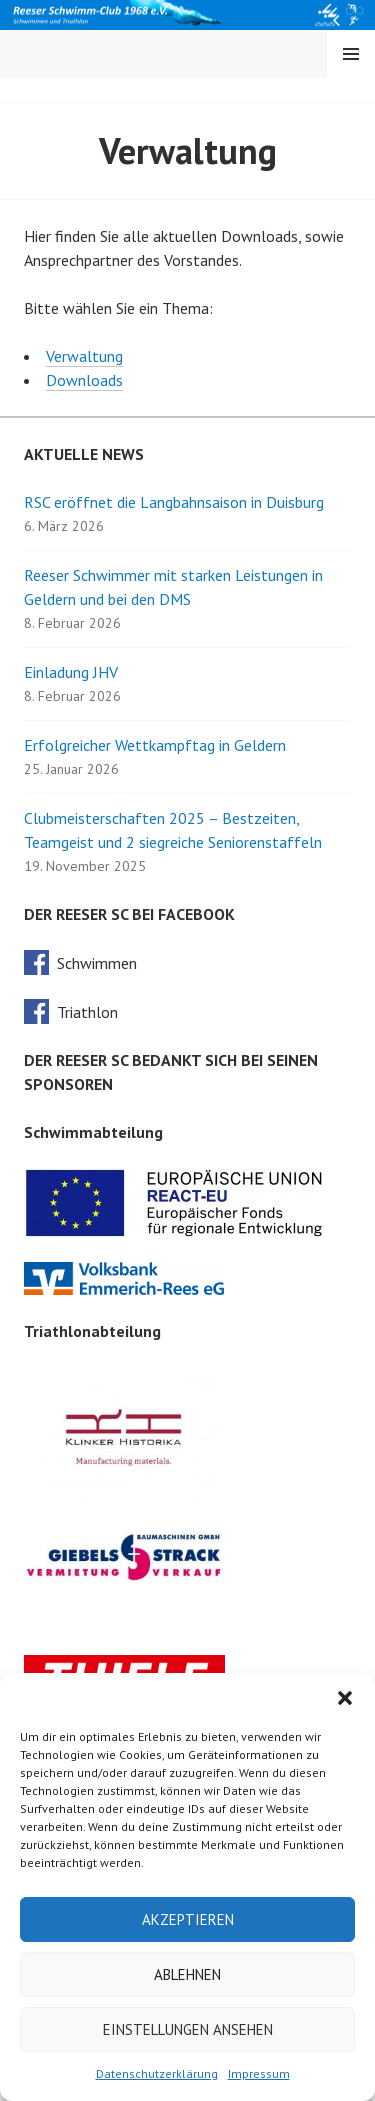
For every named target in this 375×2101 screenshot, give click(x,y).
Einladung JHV (71, 672)
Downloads (84, 380)
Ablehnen (187, 1974)
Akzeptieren (188, 1919)
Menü (351, 54)
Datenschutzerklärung (157, 2073)
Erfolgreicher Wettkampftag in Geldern (155, 745)
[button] (345, 1698)
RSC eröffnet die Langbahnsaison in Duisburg (174, 502)
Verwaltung (84, 356)
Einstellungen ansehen (188, 2029)
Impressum (259, 2073)
